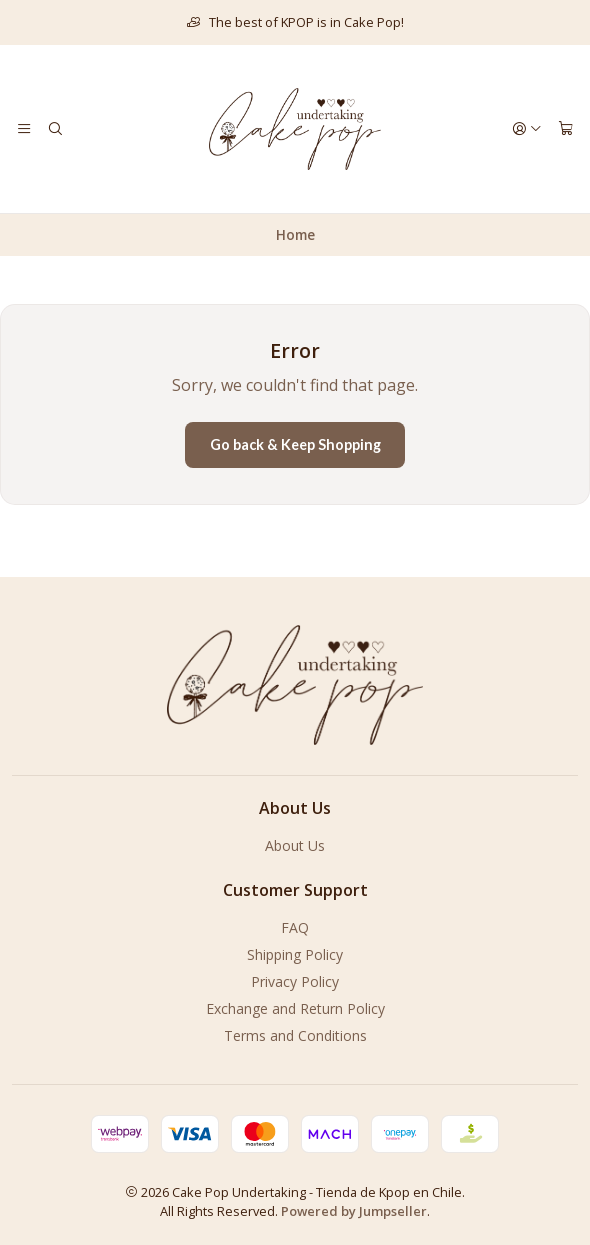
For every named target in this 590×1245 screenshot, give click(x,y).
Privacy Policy (295, 981)
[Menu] (24, 129)
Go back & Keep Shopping (295, 444)
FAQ (295, 927)
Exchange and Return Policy (295, 1008)
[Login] (527, 129)
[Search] (54, 129)
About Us (295, 845)
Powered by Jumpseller (354, 1211)
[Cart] (566, 129)
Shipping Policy (295, 954)
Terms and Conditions (295, 1035)
